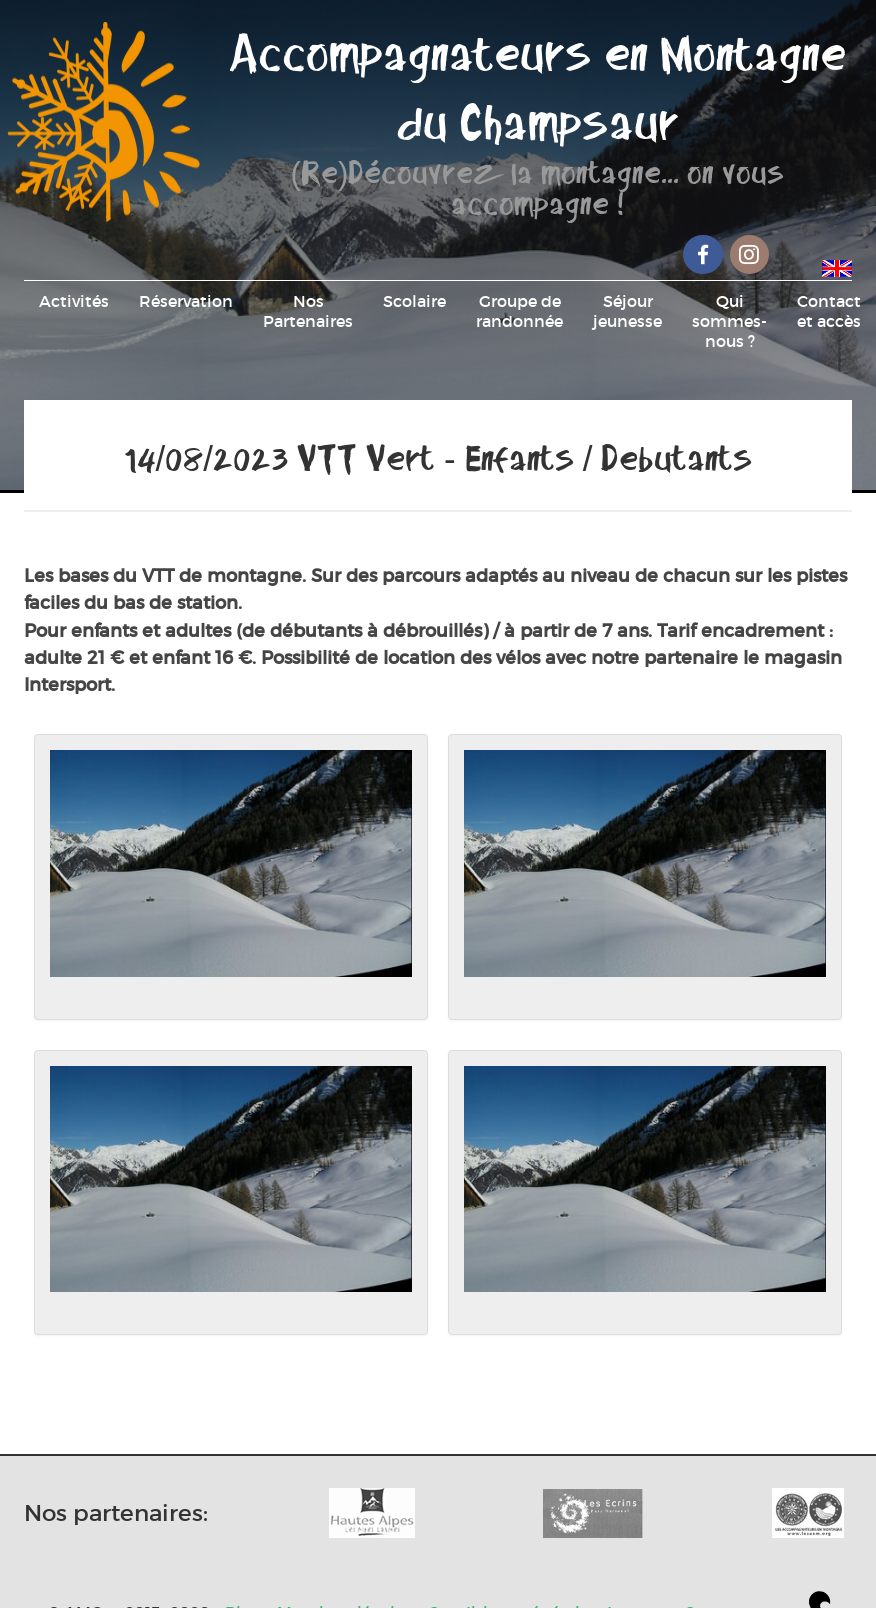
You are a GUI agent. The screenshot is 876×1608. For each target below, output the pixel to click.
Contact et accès (829, 311)
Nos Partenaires (308, 311)
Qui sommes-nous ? (729, 321)
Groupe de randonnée (519, 311)
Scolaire (414, 301)
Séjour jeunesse (627, 311)
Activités (74, 301)
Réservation (186, 301)
